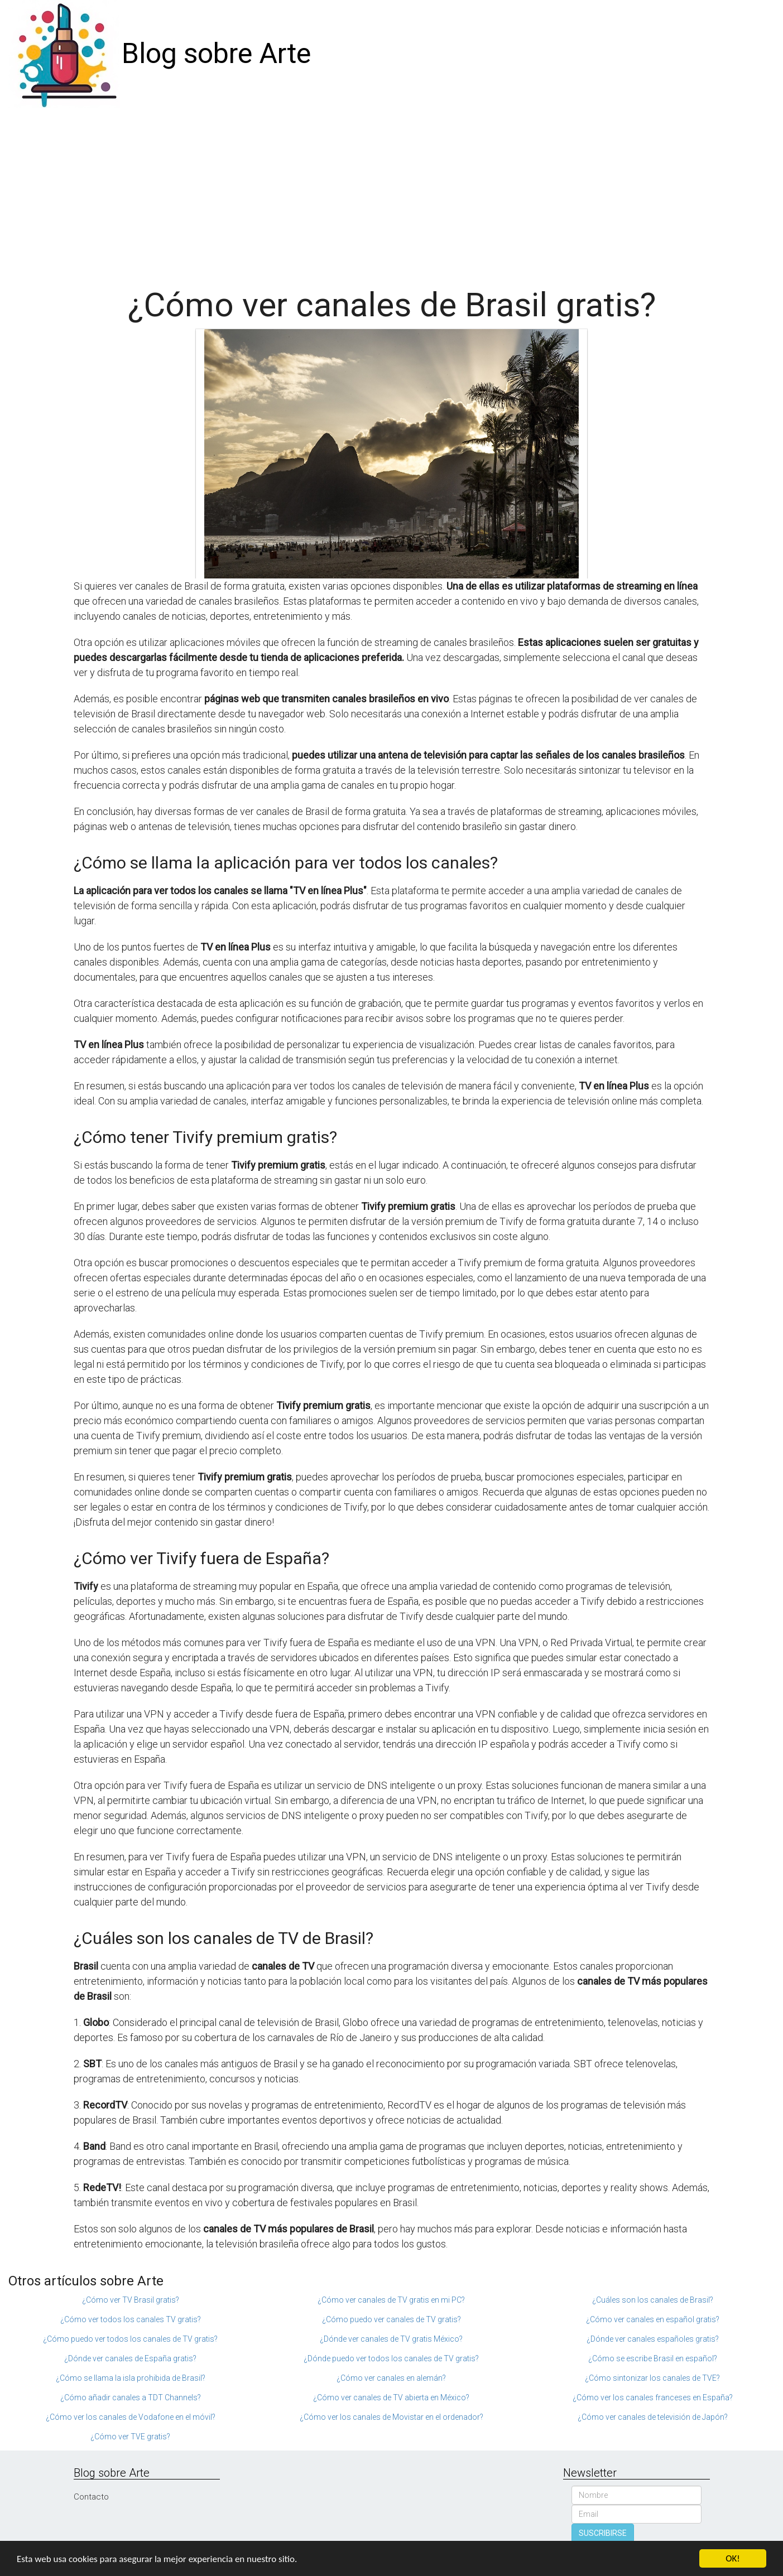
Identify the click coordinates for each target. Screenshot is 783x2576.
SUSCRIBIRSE (603, 2533)
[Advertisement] (392, 192)
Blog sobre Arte (216, 53)
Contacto (91, 2497)
